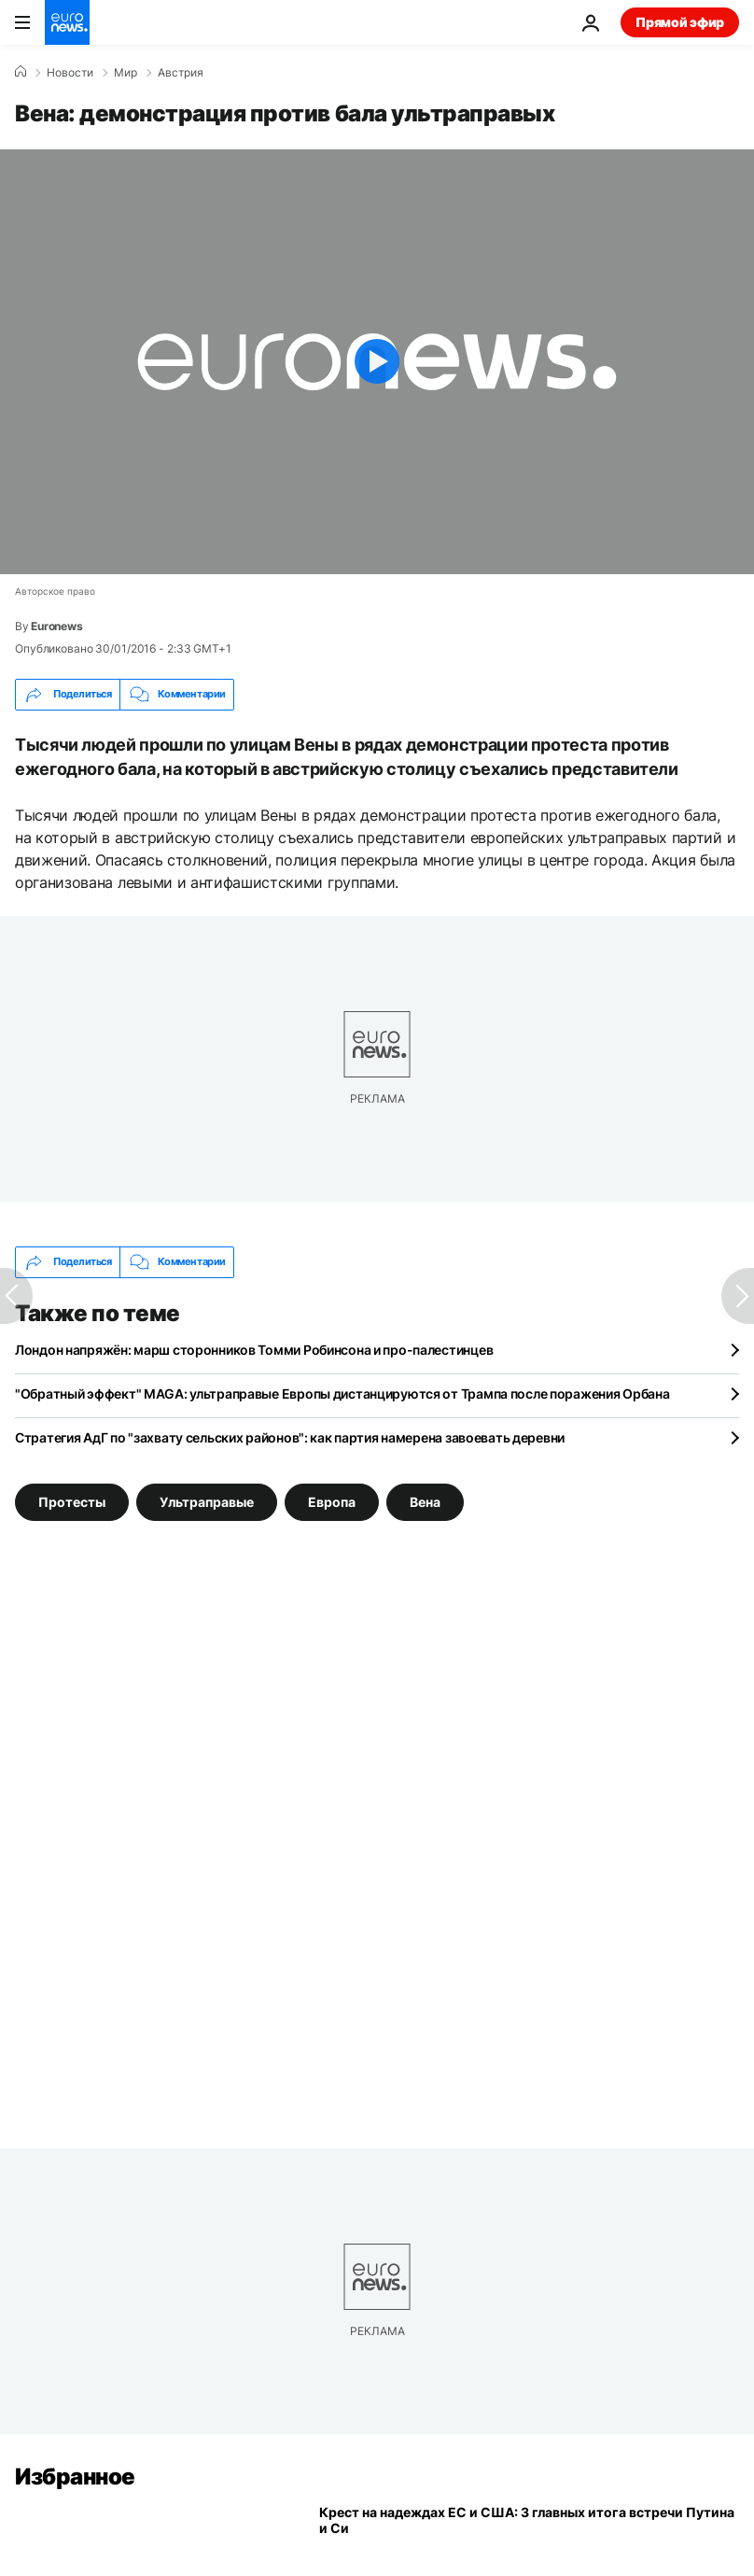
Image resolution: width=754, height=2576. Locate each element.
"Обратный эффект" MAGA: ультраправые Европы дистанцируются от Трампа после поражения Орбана (342, 1393)
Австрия (180, 72)
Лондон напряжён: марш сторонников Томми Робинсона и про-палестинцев (254, 1350)
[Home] (20, 71)
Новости (70, 72)
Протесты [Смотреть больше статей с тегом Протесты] (71, 1501)
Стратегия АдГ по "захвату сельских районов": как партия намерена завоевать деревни (290, 1437)
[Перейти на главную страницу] (67, 22)
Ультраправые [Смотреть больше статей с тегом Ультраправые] (207, 1501)
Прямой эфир (679, 22)
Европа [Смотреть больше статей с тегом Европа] (332, 1501)
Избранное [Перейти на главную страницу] (75, 2476)
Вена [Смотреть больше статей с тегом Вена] (425, 1501)
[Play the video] (377, 361)
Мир (125, 72)
